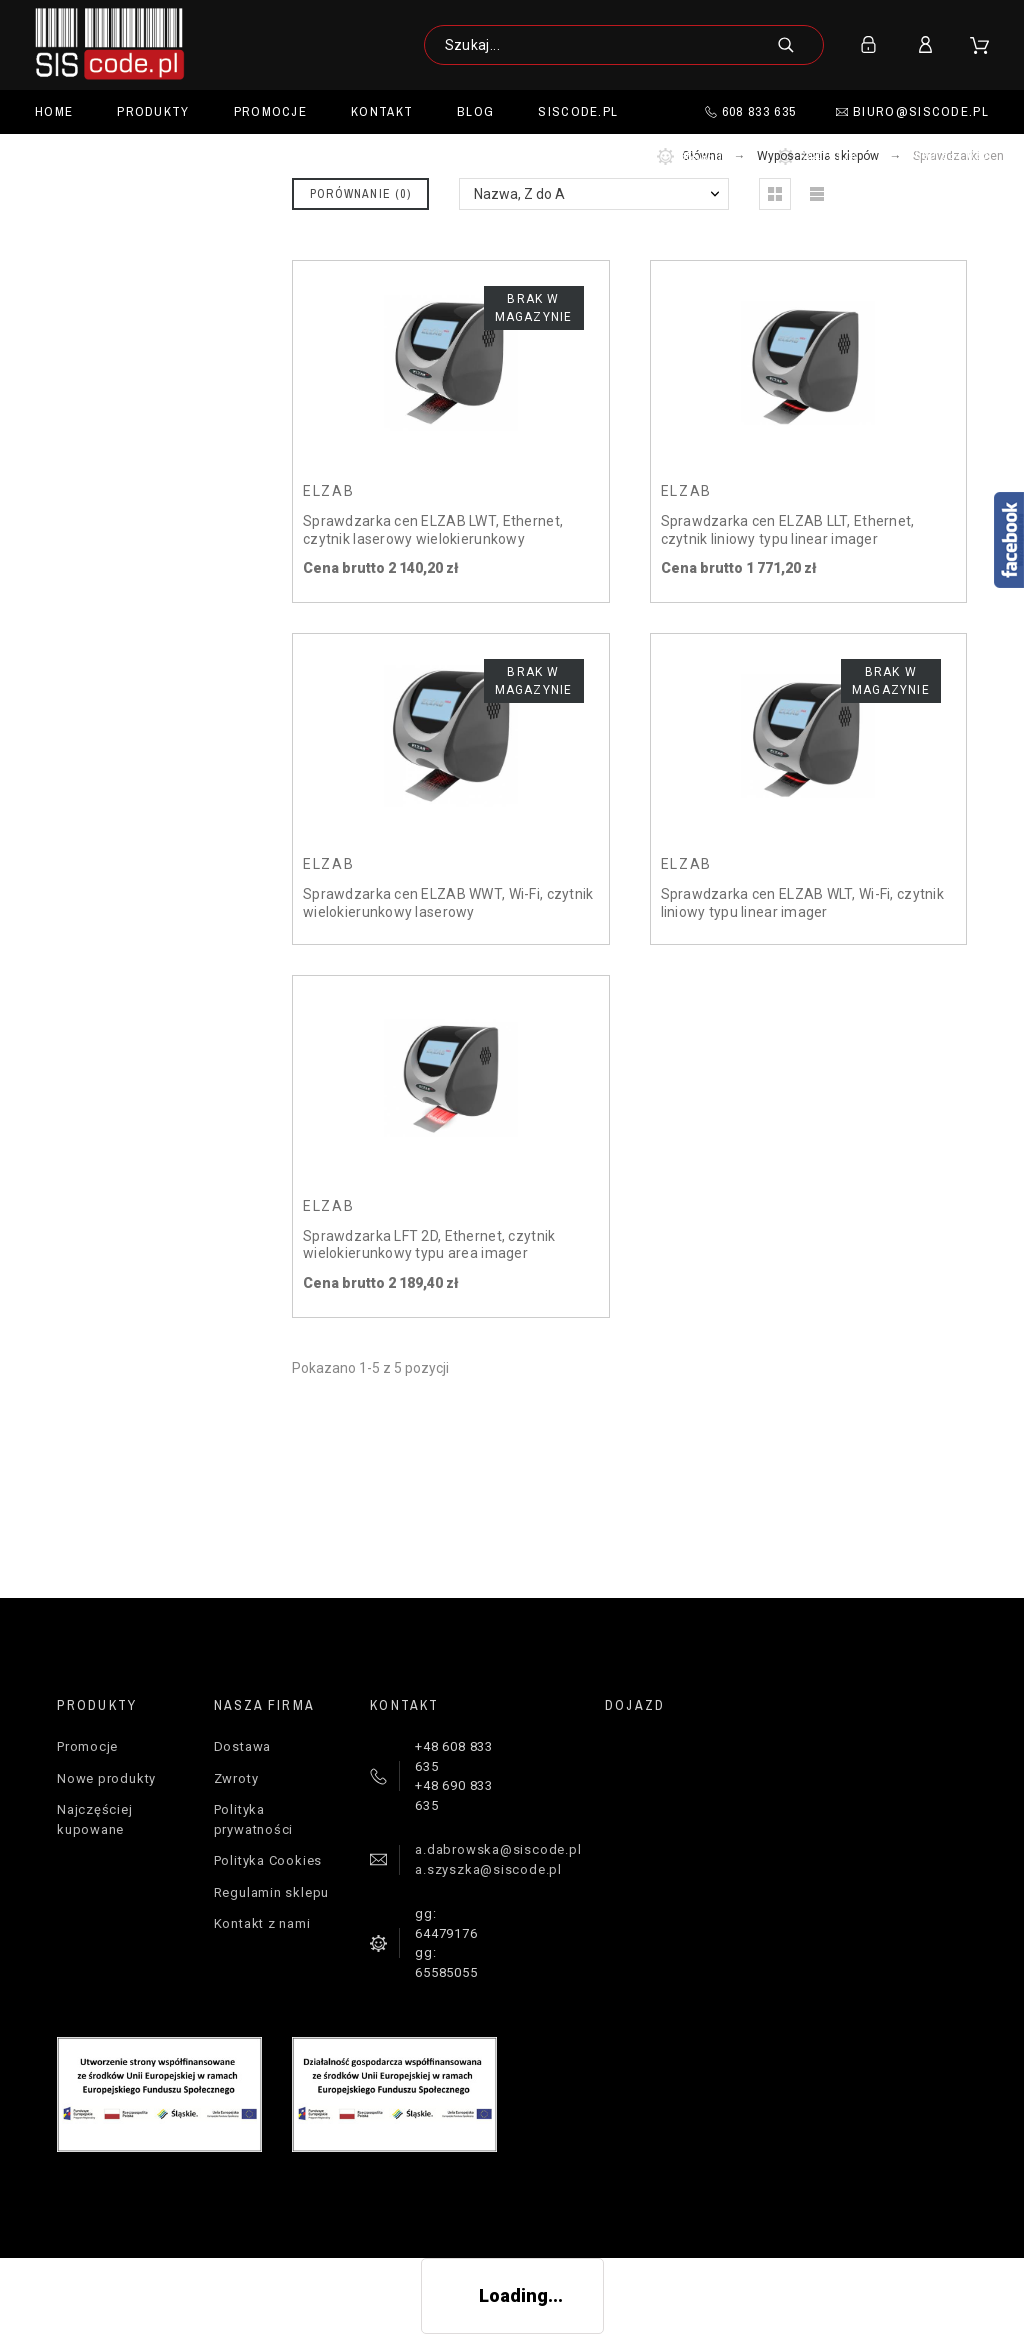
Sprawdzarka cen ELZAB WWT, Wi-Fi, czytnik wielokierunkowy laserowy (448, 903)
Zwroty (236, 1778)
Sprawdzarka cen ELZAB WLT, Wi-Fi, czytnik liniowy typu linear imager (802, 903)
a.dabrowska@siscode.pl (498, 1849)
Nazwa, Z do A (519, 194)
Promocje (87, 1746)
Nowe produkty (106, 1778)
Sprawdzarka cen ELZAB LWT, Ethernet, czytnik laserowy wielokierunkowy (433, 530)
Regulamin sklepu (271, 1892)
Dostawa (242, 1746)
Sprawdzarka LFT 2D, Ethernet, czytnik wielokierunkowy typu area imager (429, 1245)
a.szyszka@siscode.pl (488, 1869)
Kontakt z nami (262, 1923)
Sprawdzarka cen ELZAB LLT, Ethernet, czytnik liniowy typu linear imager (788, 530)
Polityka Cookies (268, 1860)
